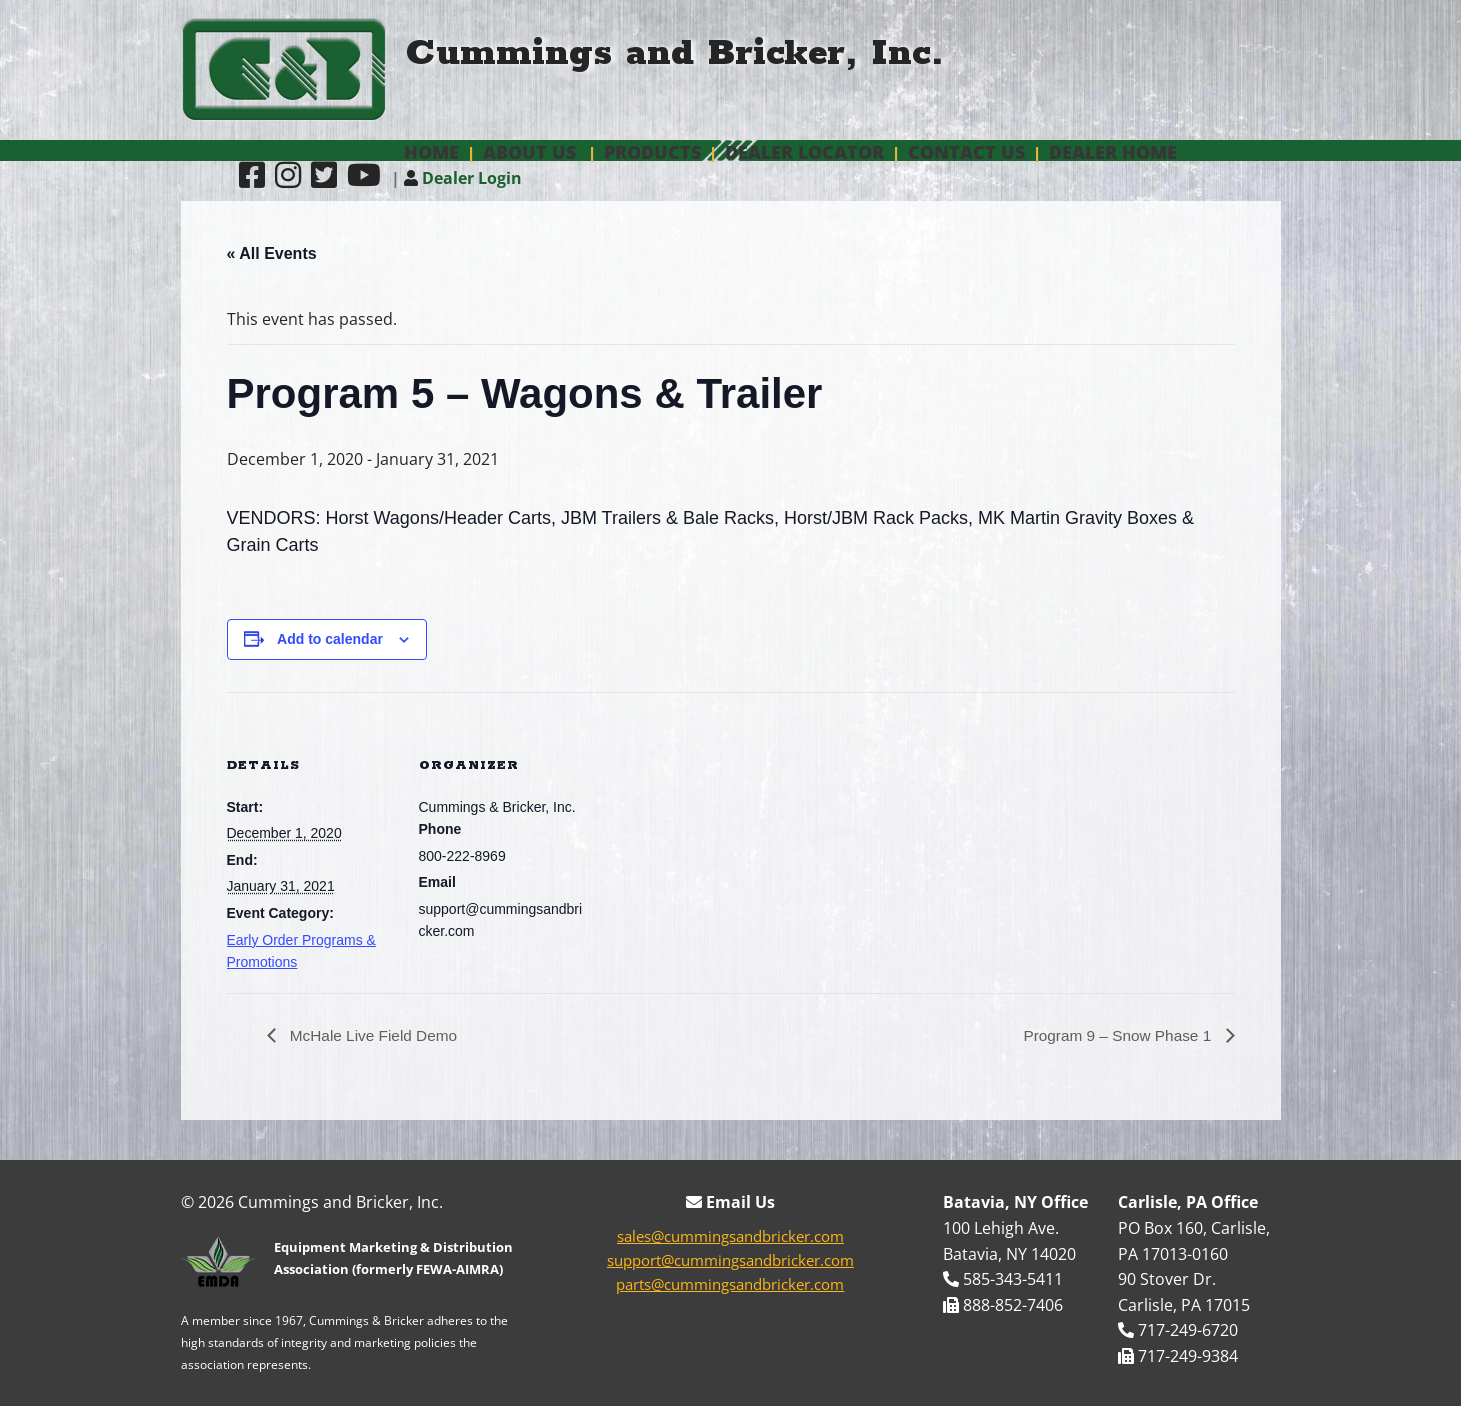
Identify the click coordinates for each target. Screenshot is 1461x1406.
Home (431, 152)
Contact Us (966, 152)
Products (652, 152)
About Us (529, 152)
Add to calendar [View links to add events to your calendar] (330, 639)
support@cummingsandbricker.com (730, 1261)
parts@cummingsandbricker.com (730, 1285)
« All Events (272, 253)
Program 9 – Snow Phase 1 (1115, 1035)
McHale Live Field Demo (375, 1035)
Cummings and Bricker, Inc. (675, 53)
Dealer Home (1113, 152)
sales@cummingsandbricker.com (730, 1237)
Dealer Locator (804, 152)
